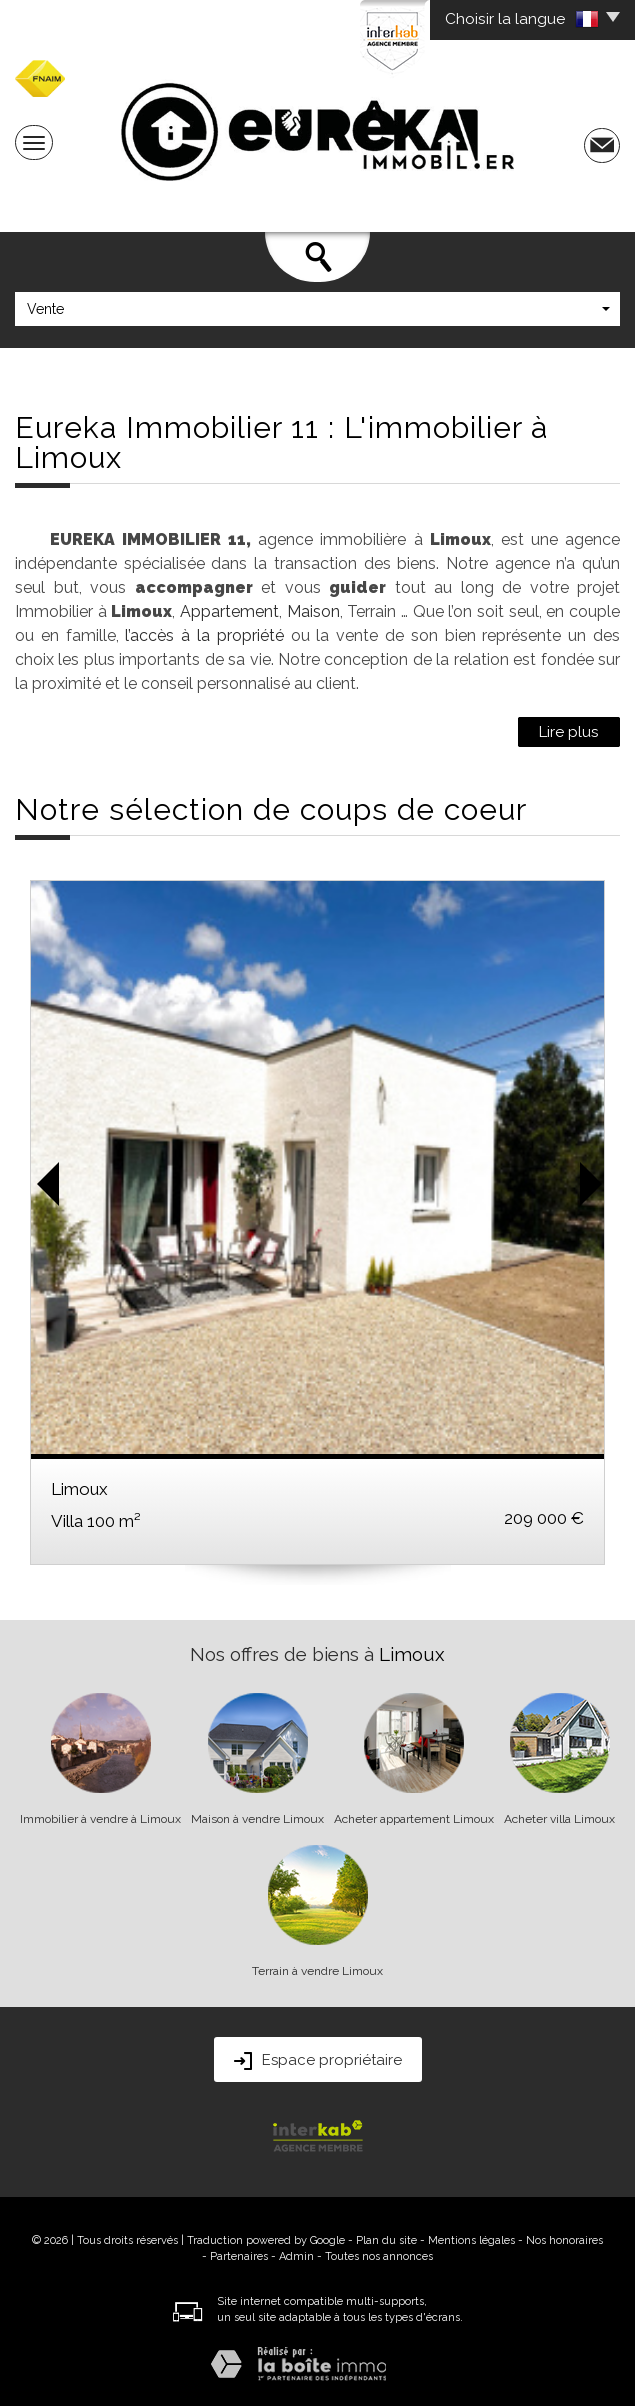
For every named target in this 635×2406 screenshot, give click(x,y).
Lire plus (569, 732)
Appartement (229, 611)
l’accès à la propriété (204, 635)
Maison (313, 611)
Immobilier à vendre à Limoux (100, 1819)
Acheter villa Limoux (559, 1819)
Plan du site (386, 2240)
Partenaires (239, 2256)
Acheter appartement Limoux (414, 1819)
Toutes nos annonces (379, 2256)
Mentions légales (471, 2240)
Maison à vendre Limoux (257, 1819)
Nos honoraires (564, 2240)
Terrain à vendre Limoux (317, 1971)
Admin (296, 2256)
